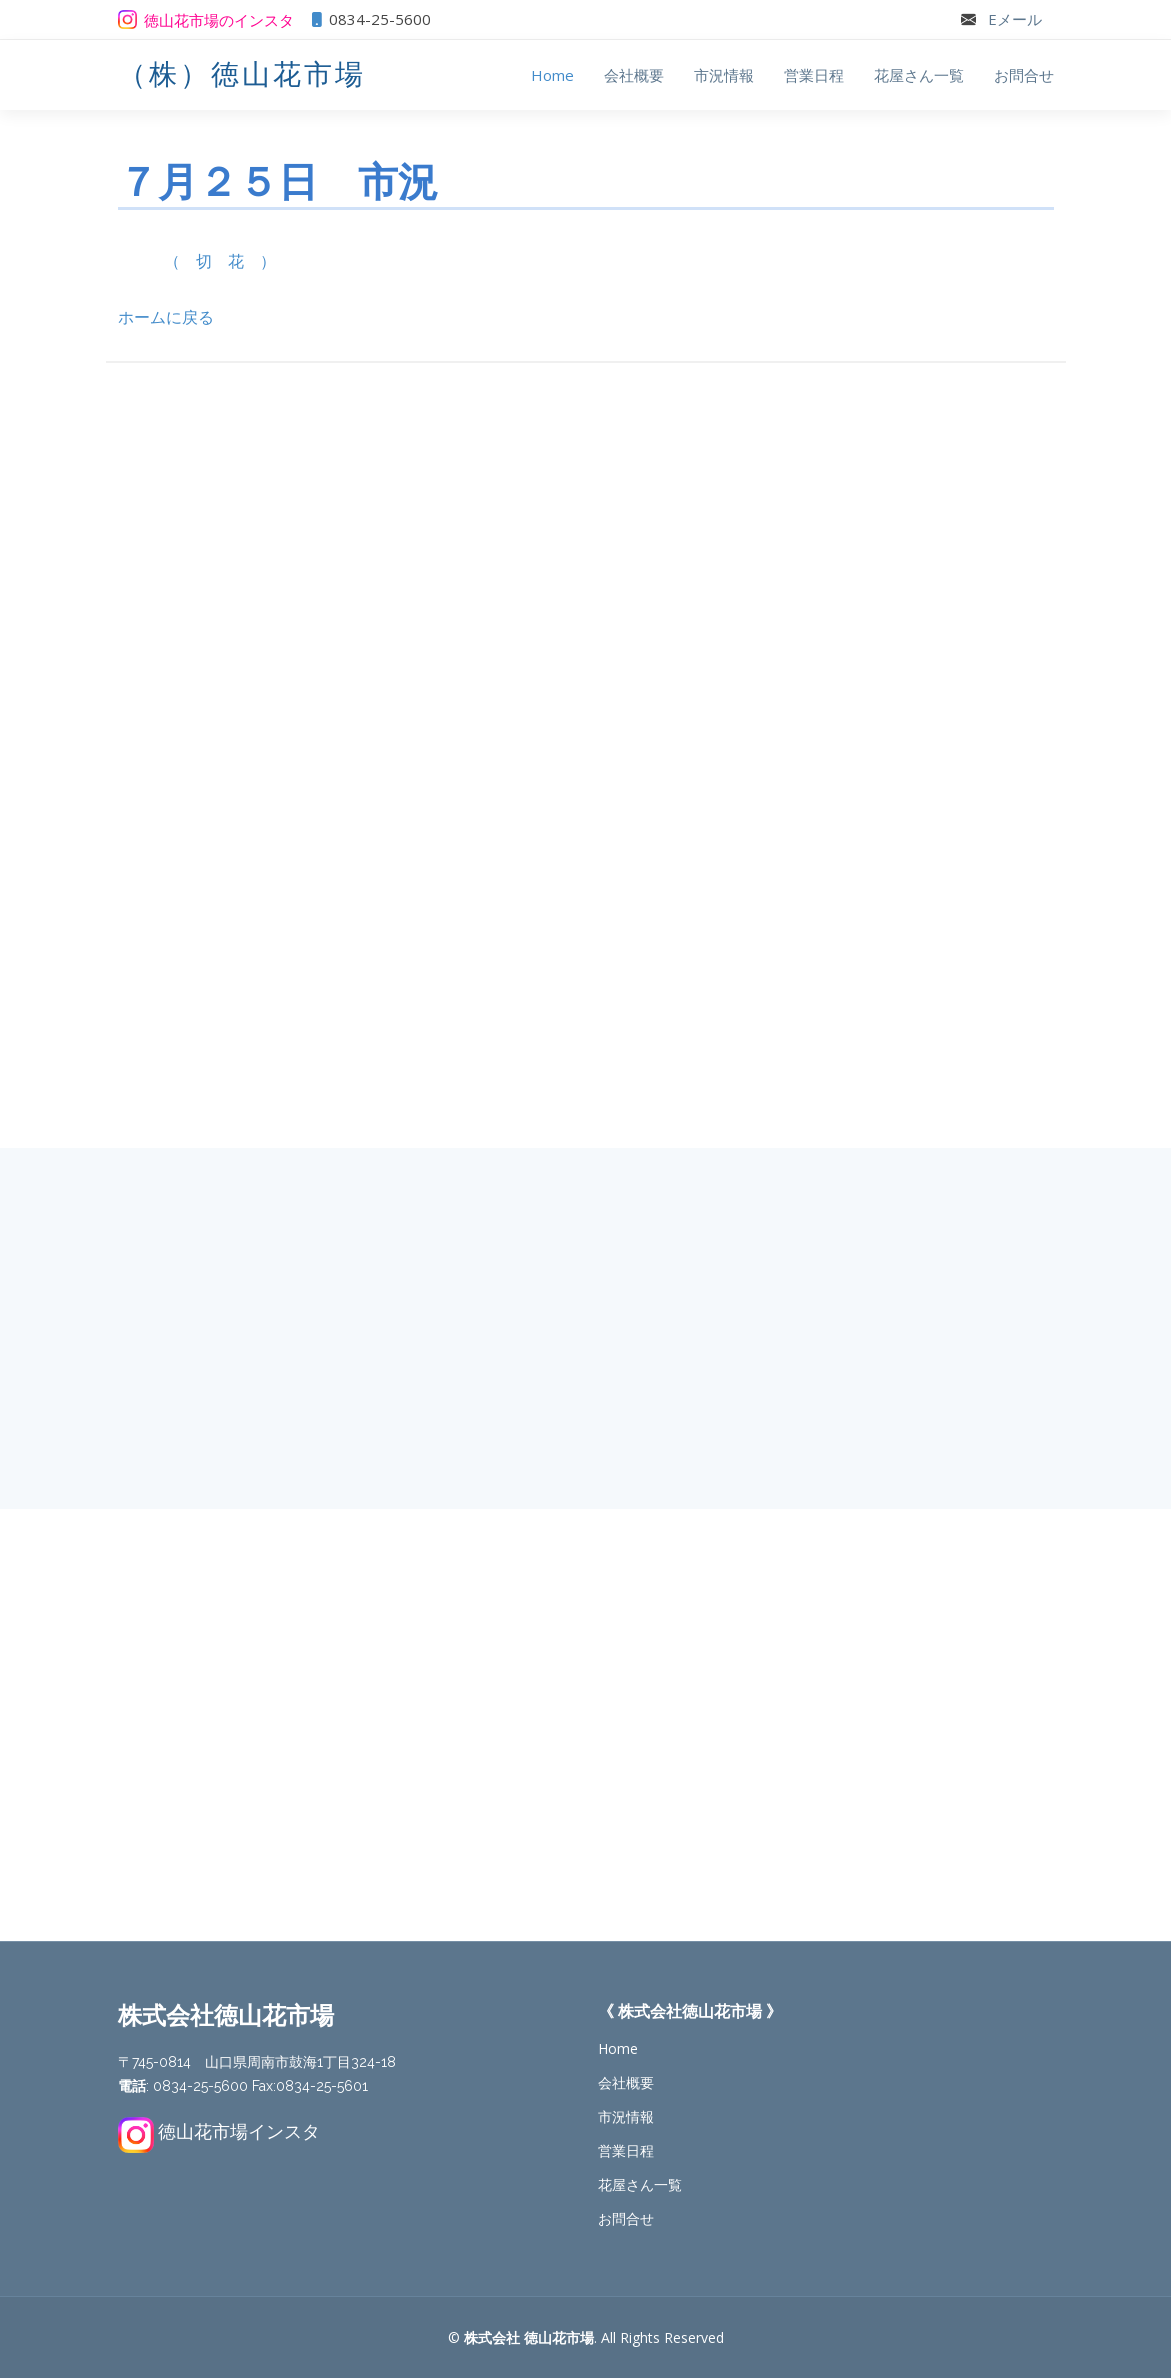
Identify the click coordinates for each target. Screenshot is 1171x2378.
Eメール (1015, 19)
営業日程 (814, 75)
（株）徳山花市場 (242, 74)
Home (552, 75)
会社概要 (634, 75)
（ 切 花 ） (220, 261)
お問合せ (1024, 75)
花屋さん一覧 (919, 75)
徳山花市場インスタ (239, 2131)
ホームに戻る (166, 317)
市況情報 (724, 75)
